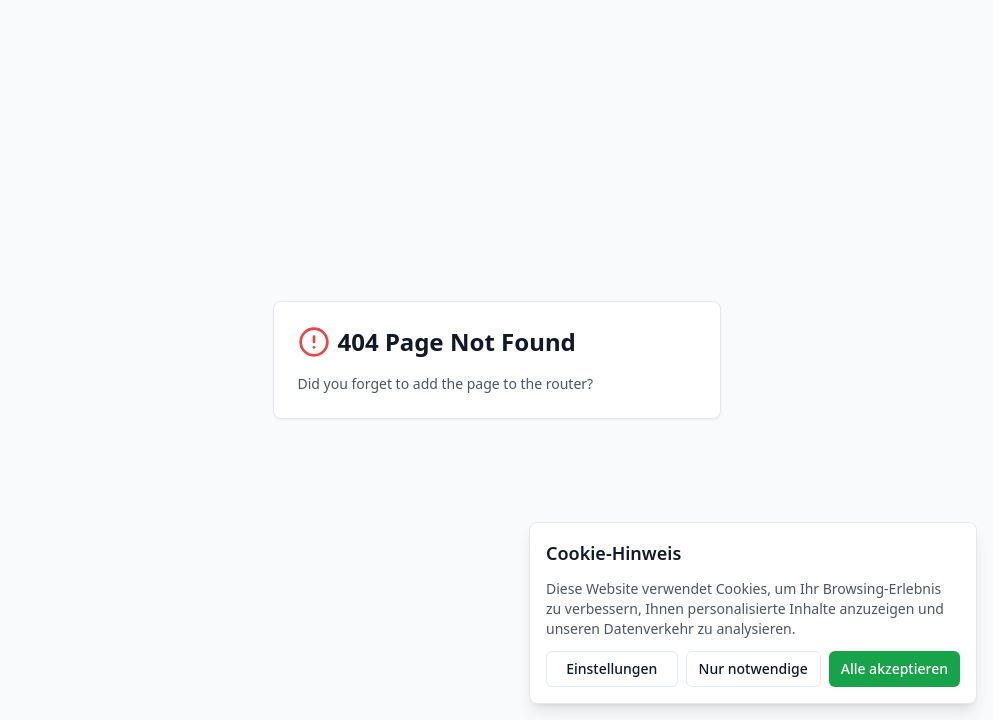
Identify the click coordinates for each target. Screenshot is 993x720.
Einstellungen (611, 668)
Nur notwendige (753, 668)
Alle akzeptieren (894, 668)
